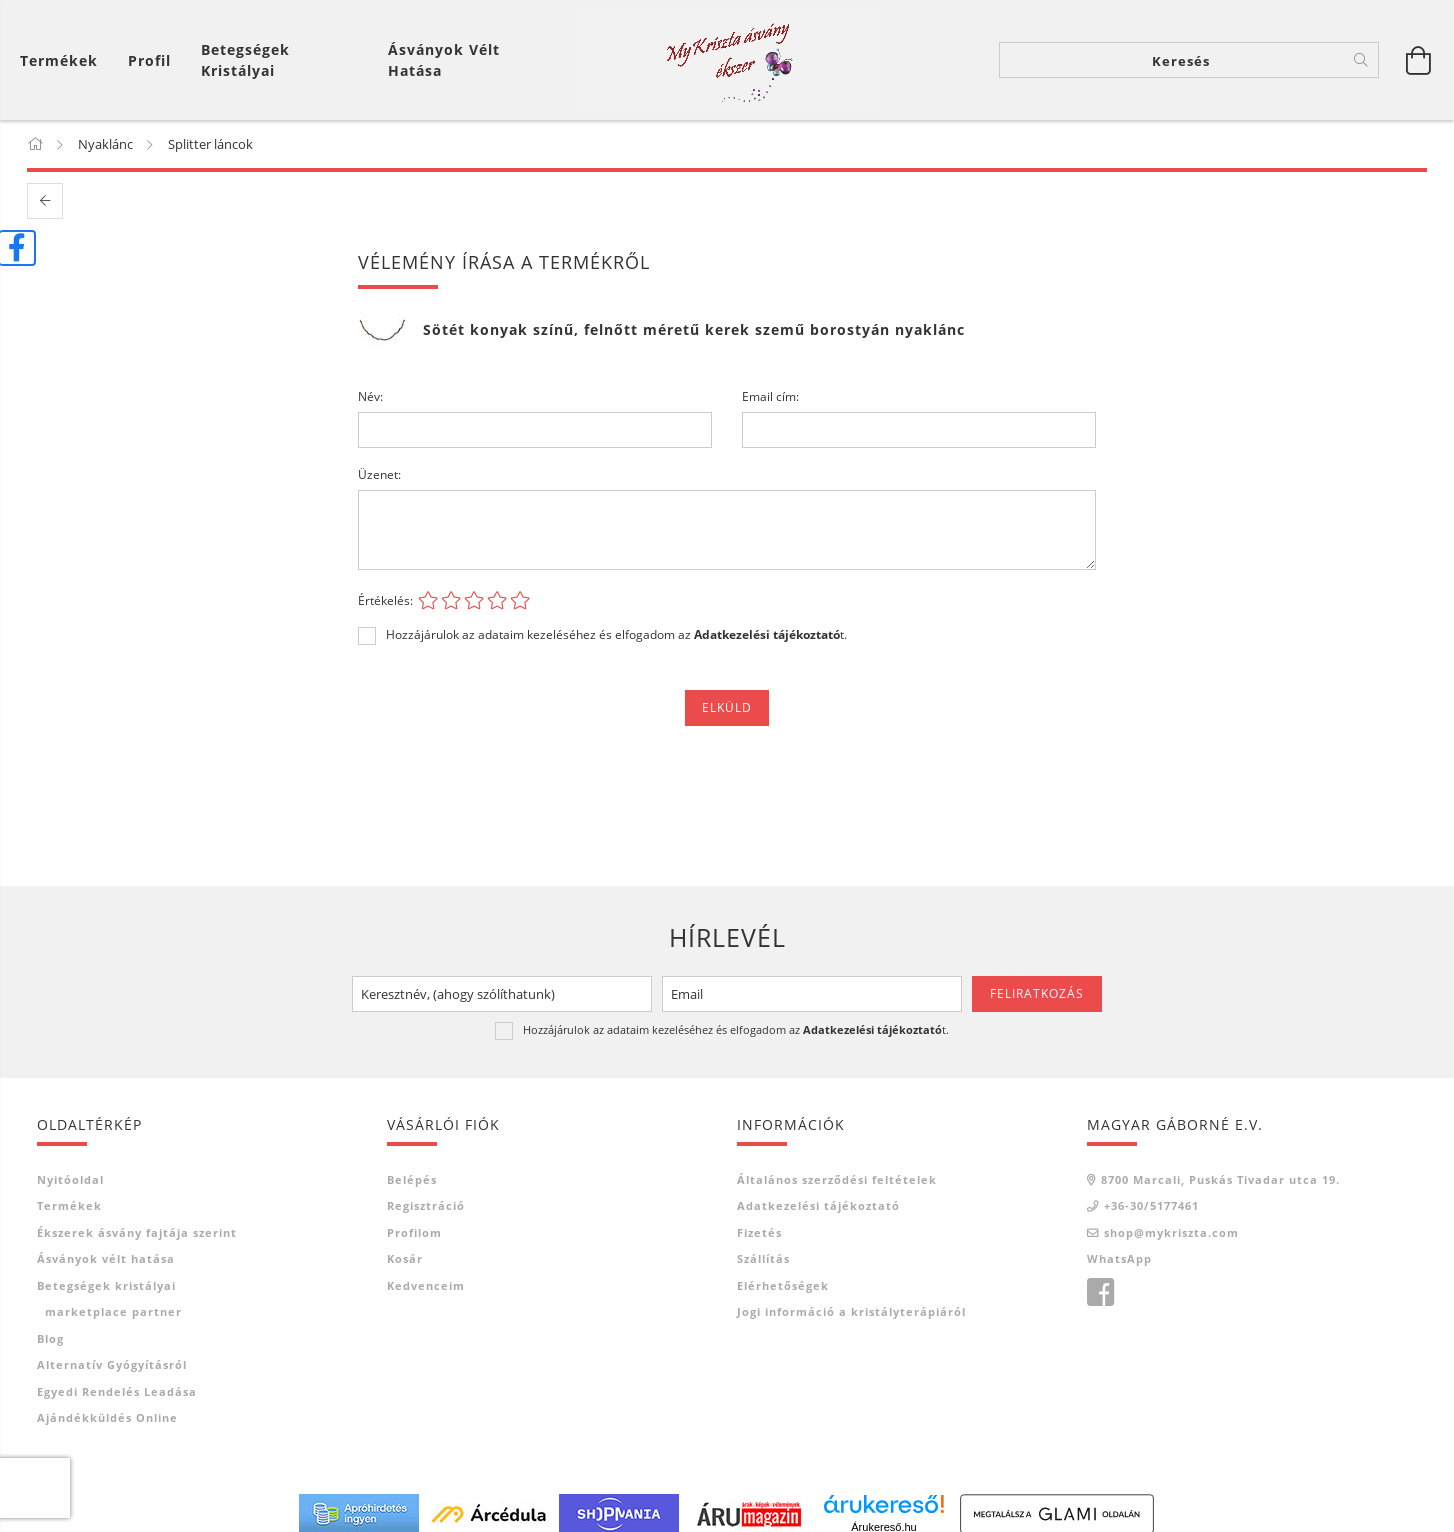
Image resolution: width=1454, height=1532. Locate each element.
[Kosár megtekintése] (64, 60)
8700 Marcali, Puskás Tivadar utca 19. (1220, 1179)
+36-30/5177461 (1151, 1205)
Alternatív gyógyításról (112, 1364)
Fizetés (759, 1232)
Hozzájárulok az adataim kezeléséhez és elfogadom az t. (616, 635)
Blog (50, 1338)
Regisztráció (426, 1205)
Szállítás (763, 1258)
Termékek (69, 1205)
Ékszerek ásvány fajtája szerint (137, 1232)
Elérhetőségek (783, 1285)
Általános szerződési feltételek (837, 1179)
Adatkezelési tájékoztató (818, 1205)
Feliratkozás (1037, 993)
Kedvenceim (426, 1285)
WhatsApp (1119, 1258)
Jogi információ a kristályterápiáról (851, 1311)
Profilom (414, 1232)
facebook (1100, 1293)
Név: (370, 396)
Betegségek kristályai (245, 60)
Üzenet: (379, 474)
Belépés (412, 1179)
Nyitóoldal (70, 1179)
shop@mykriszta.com (1171, 1232)
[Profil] (149, 60)
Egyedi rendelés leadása (117, 1391)
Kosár (405, 1258)
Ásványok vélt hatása (444, 60)
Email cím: (770, 396)
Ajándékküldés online (107, 1417)
